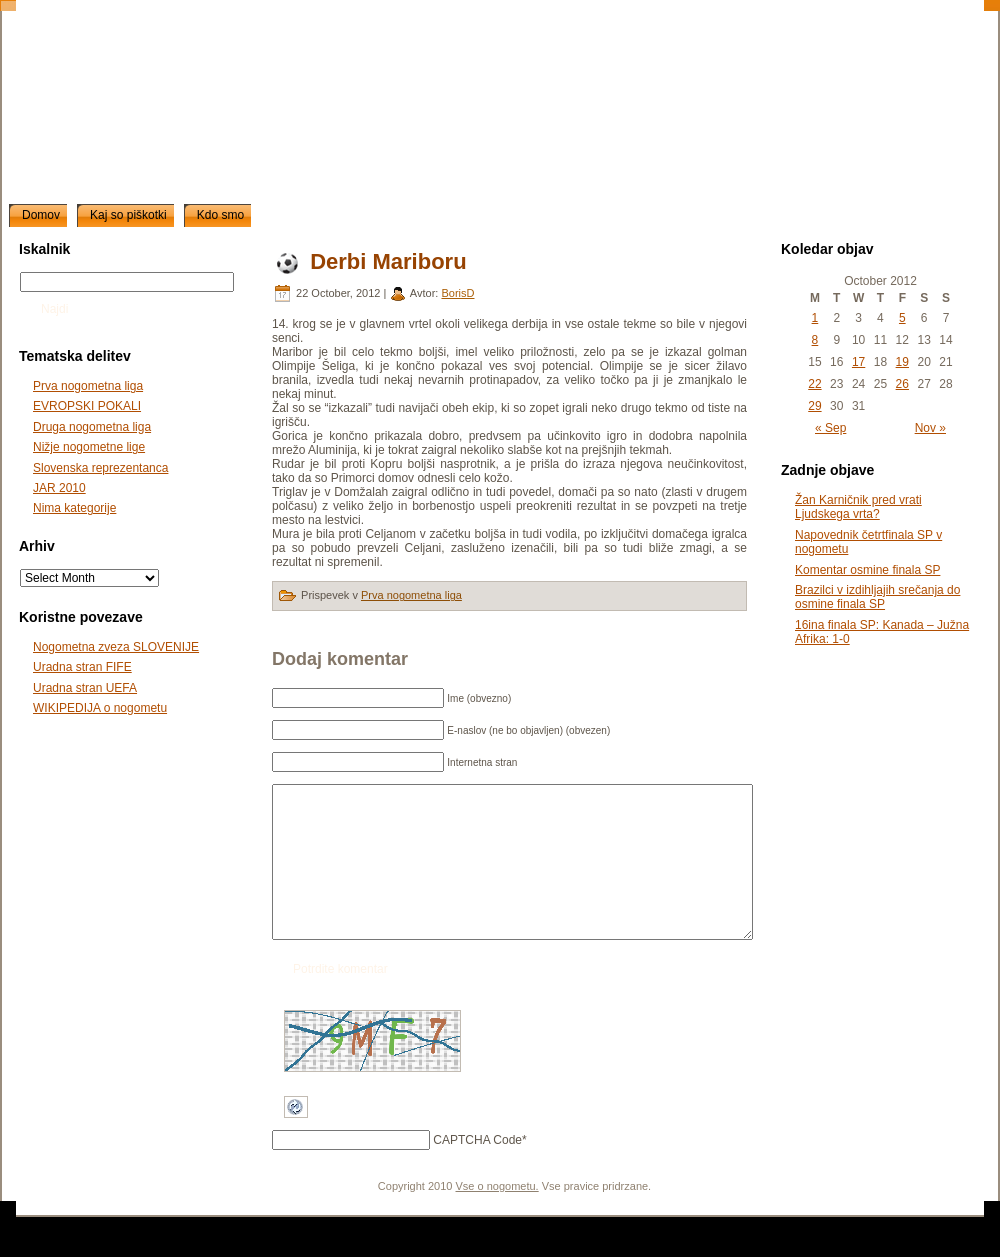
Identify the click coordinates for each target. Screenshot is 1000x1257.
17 (858, 362)
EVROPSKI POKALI (87, 406)
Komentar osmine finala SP (867, 570)
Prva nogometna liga (88, 386)
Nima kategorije (74, 508)
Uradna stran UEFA (85, 688)
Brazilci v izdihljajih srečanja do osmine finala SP (877, 597)
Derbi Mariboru (388, 261)
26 (902, 384)
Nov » (930, 428)
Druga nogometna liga (92, 427)
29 (814, 406)
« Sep (830, 428)
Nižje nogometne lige (89, 447)
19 (902, 362)
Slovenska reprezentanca (100, 468)
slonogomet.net (166, 31)
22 (814, 384)
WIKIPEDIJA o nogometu (100, 708)
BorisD (457, 293)
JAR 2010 (59, 488)
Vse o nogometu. (497, 1216)
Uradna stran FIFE (82, 667)
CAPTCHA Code (477, 1170)
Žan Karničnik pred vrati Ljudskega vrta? (858, 507)
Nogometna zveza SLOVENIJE (116, 647)
